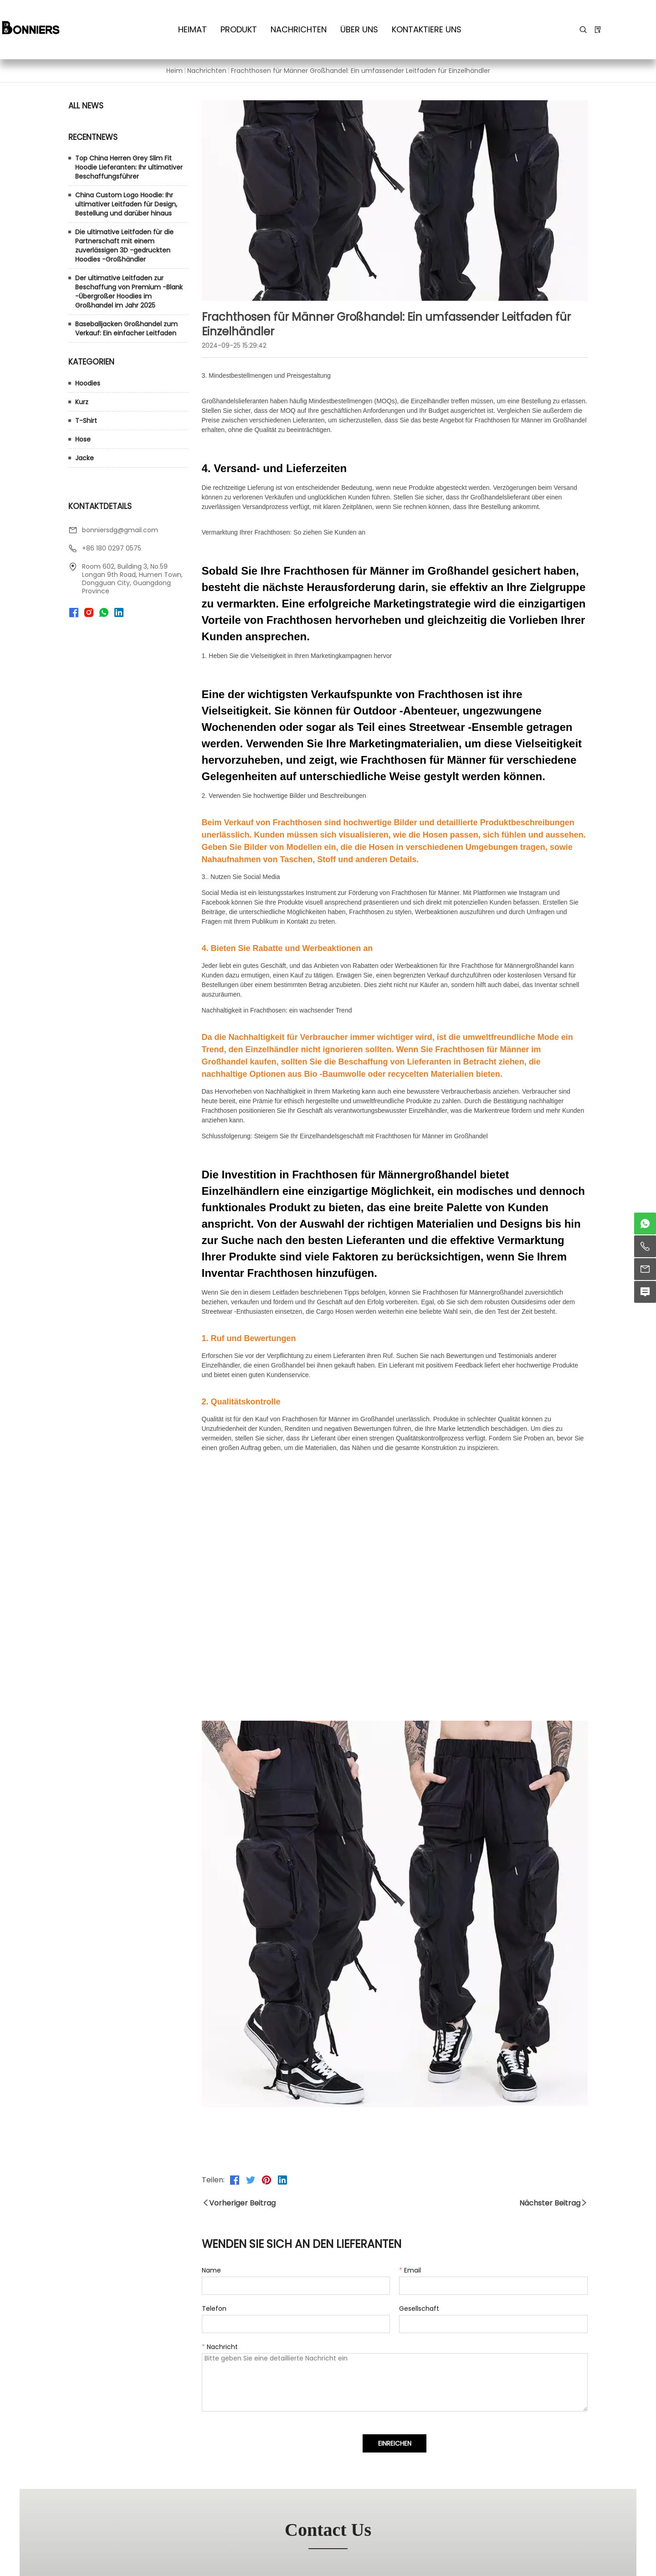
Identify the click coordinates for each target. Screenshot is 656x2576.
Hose (83, 439)
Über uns (359, 29)
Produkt (238, 29)
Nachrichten (299, 29)
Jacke (84, 458)
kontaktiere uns (426, 29)
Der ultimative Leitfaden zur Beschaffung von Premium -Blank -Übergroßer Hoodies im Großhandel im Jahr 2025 (129, 291)
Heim (174, 70)
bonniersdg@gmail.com (120, 530)
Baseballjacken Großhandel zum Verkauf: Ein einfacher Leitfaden (126, 328)
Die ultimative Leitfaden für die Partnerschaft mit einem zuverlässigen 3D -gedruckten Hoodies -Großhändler (124, 245)
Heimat (192, 29)
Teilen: (213, 2180)
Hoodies (87, 383)
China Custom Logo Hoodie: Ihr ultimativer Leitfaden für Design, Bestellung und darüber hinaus (126, 204)
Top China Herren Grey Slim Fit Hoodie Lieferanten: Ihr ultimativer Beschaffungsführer (129, 167)
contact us (328, 2529)
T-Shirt (86, 420)
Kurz (81, 401)
